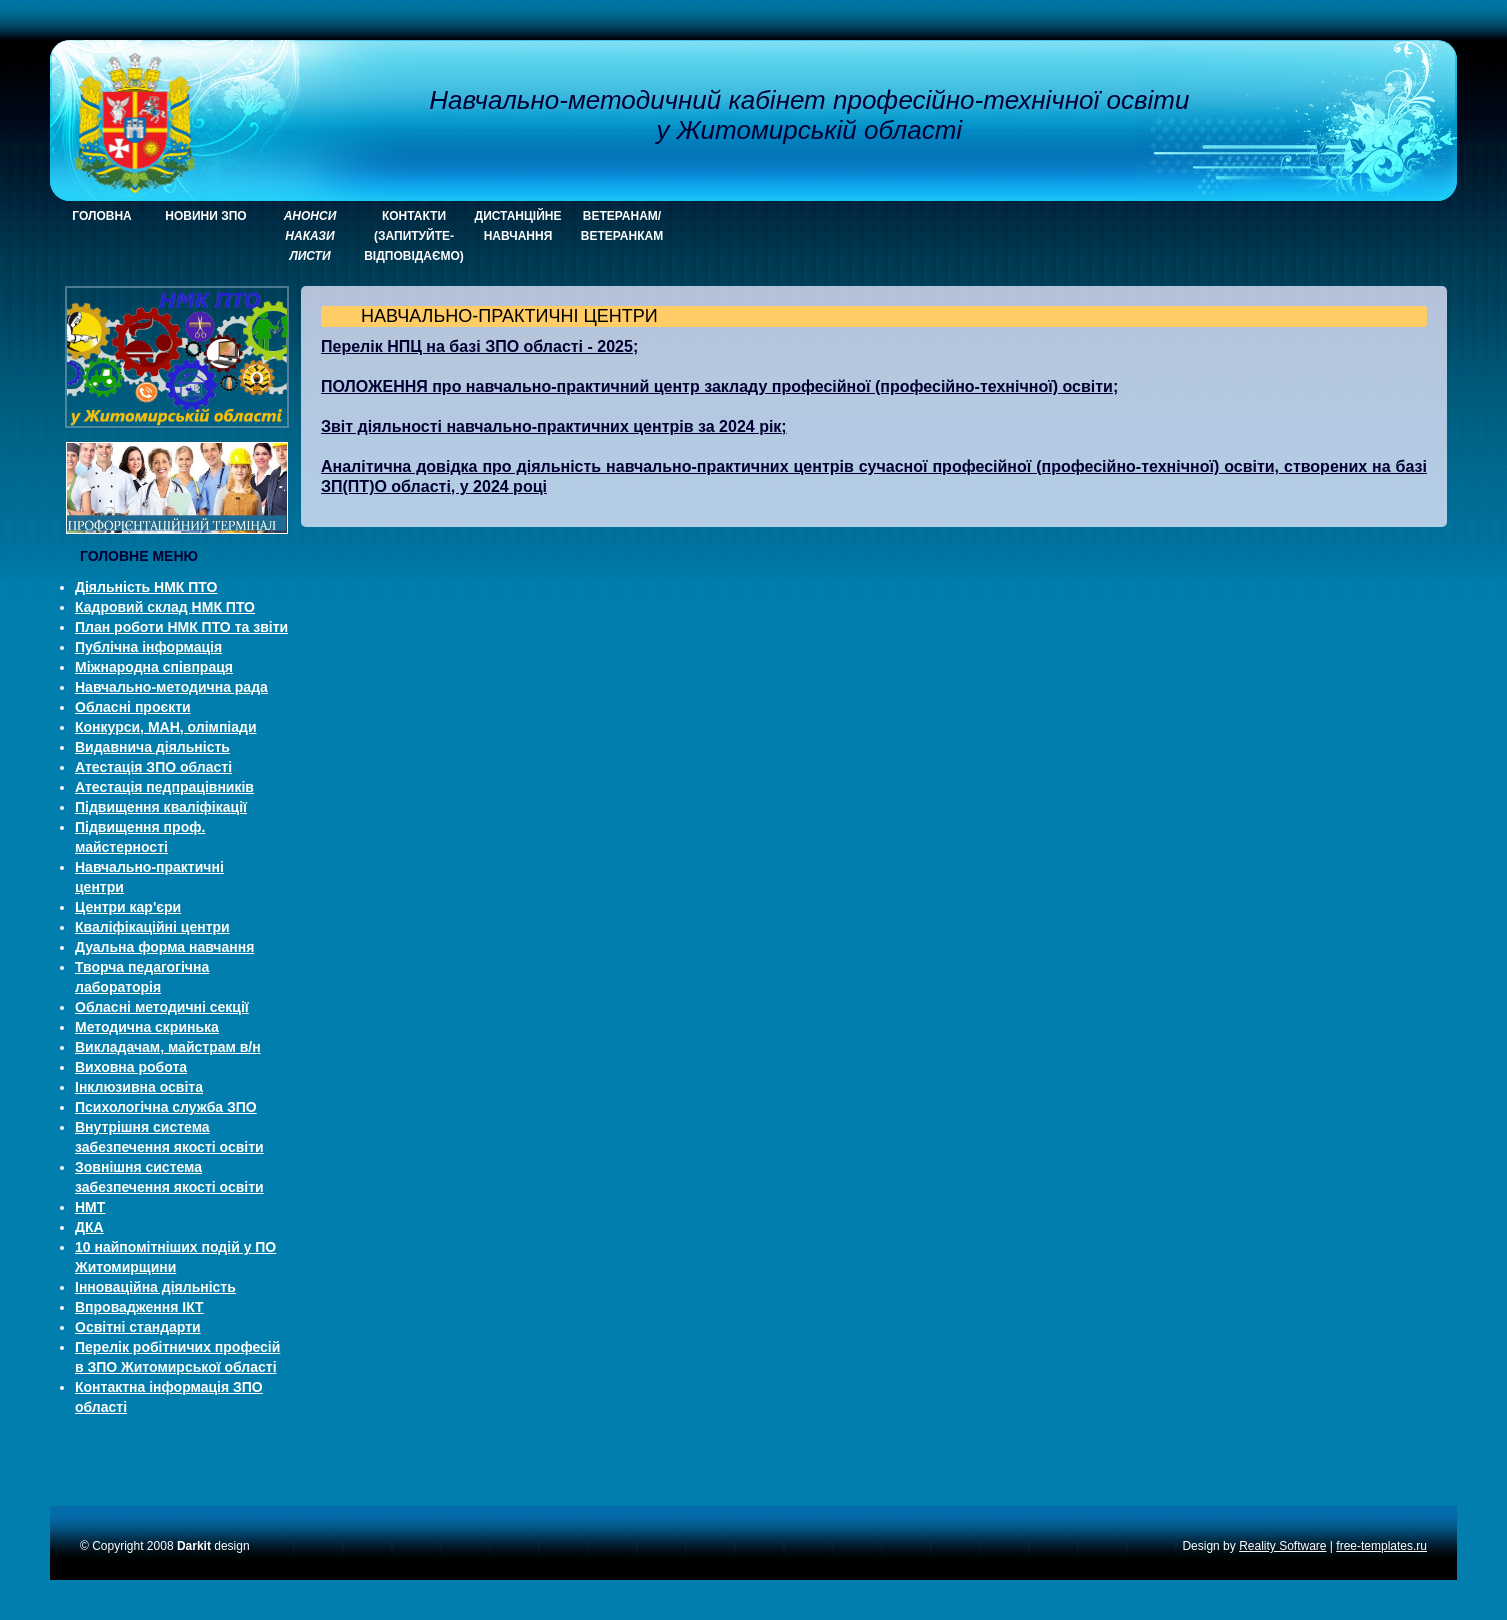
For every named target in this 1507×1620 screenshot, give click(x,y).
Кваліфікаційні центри (152, 927)
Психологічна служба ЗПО (166, 1107)
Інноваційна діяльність (155, 1287)
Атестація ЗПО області (153, 767)
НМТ (90, 1207)
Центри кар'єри (128, 907)
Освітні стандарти (138, 1327)
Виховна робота (131, 1067)
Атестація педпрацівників (164, 787)
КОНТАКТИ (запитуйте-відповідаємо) (414, 236)
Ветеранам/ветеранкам (622, 226)
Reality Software (1282, 1546)
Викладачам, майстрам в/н (168, 1047)
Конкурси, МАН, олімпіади (166, 727)
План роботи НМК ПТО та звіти (181, 627)
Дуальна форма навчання (164, 947)
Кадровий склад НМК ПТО (165, 607)
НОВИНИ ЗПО (205, 216)
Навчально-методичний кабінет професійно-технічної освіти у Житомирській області (809, 115)
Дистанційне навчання (518, 226)
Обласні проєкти (133, 707)
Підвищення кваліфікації (161, 807)
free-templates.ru (1381, 1546)
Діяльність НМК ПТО (146, 587)
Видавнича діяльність (152, 747)
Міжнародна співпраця (154, 667)
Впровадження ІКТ (139, 1307)
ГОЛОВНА (101, 216)
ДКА (89, 1227)
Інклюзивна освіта (139, 1087)
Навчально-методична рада (171, 687)
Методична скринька (147, 1027)
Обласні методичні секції (162, 1007)
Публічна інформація (148, 647)
